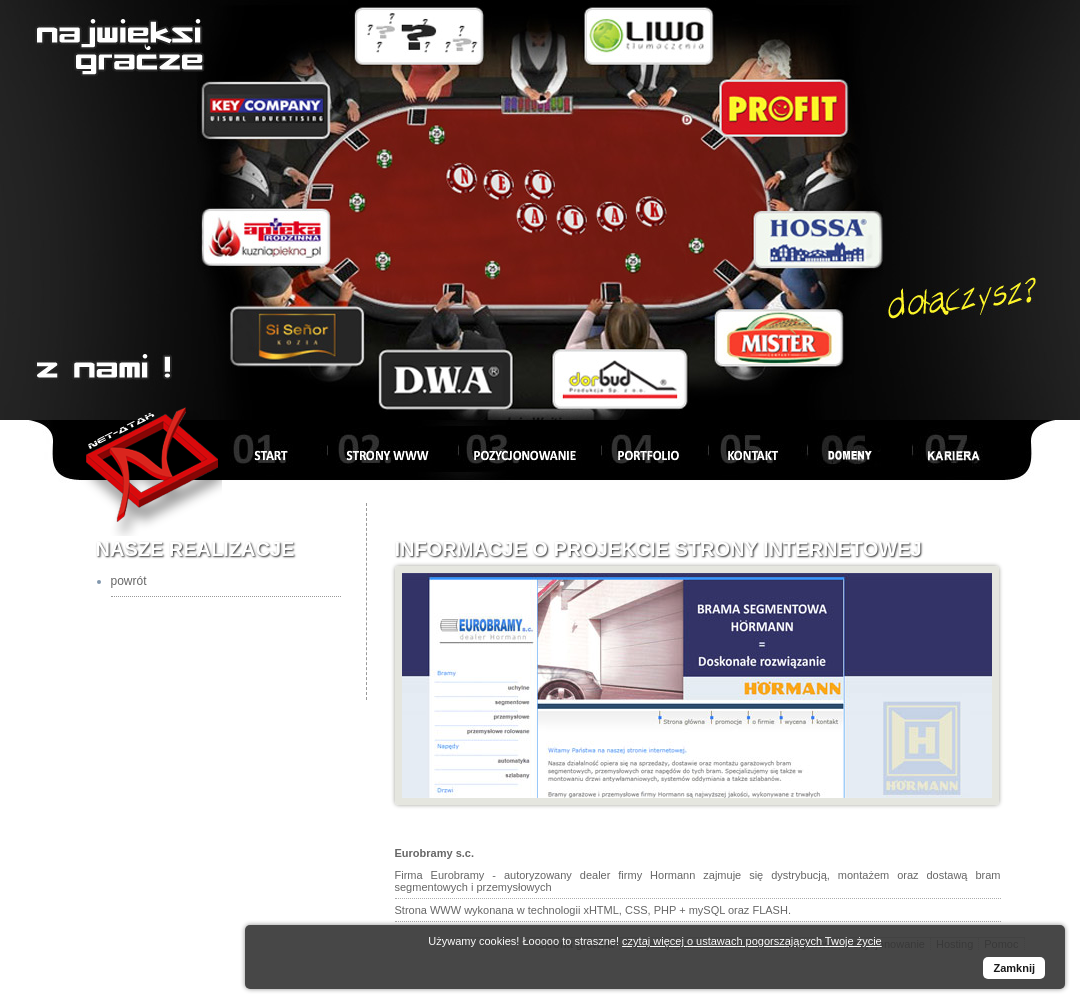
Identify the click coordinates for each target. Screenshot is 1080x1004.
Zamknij (1014, 968)
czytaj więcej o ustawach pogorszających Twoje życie (752, 941)
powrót (129, 581)
